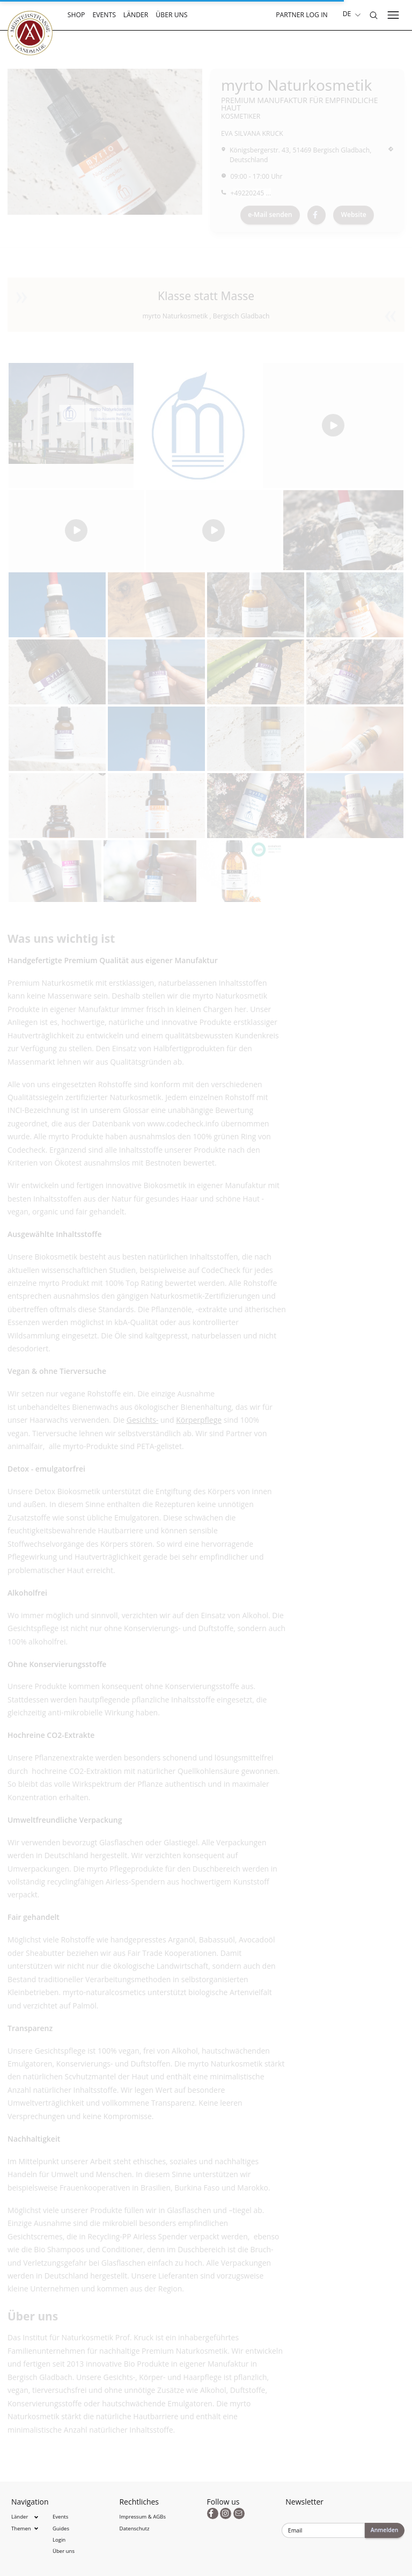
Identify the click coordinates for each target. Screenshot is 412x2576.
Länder (136, 14)
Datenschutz (135, 2528)
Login (59, 2539)
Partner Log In (302, 14)
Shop (76, 14)
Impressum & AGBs (143, 2516)
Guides (61, 2528)
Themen (21, 2528)
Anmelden (385, 2530)
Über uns (171, 14)
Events (104, 14)
